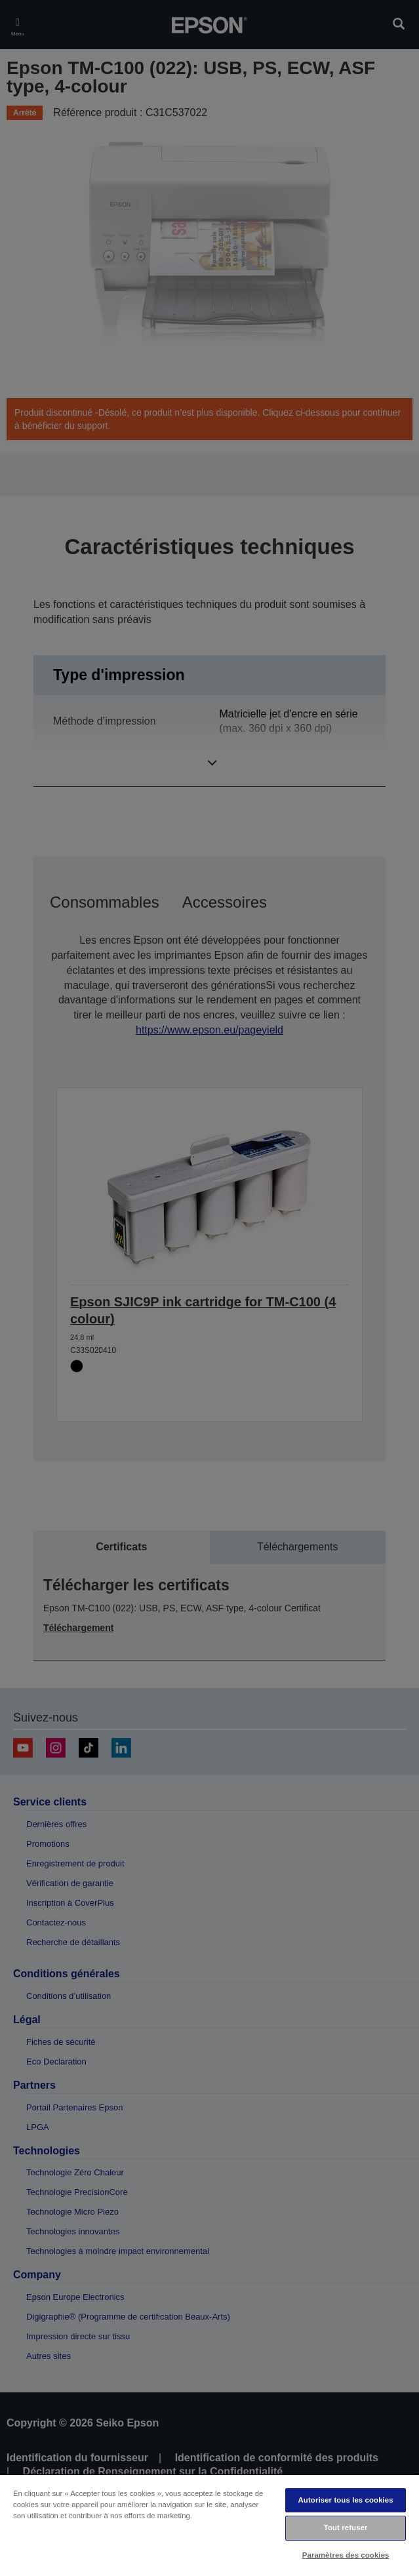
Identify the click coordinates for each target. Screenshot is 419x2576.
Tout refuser (346, 2527)
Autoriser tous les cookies (345, 2500)
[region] (209, 2525)
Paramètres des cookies (345, 2555)
